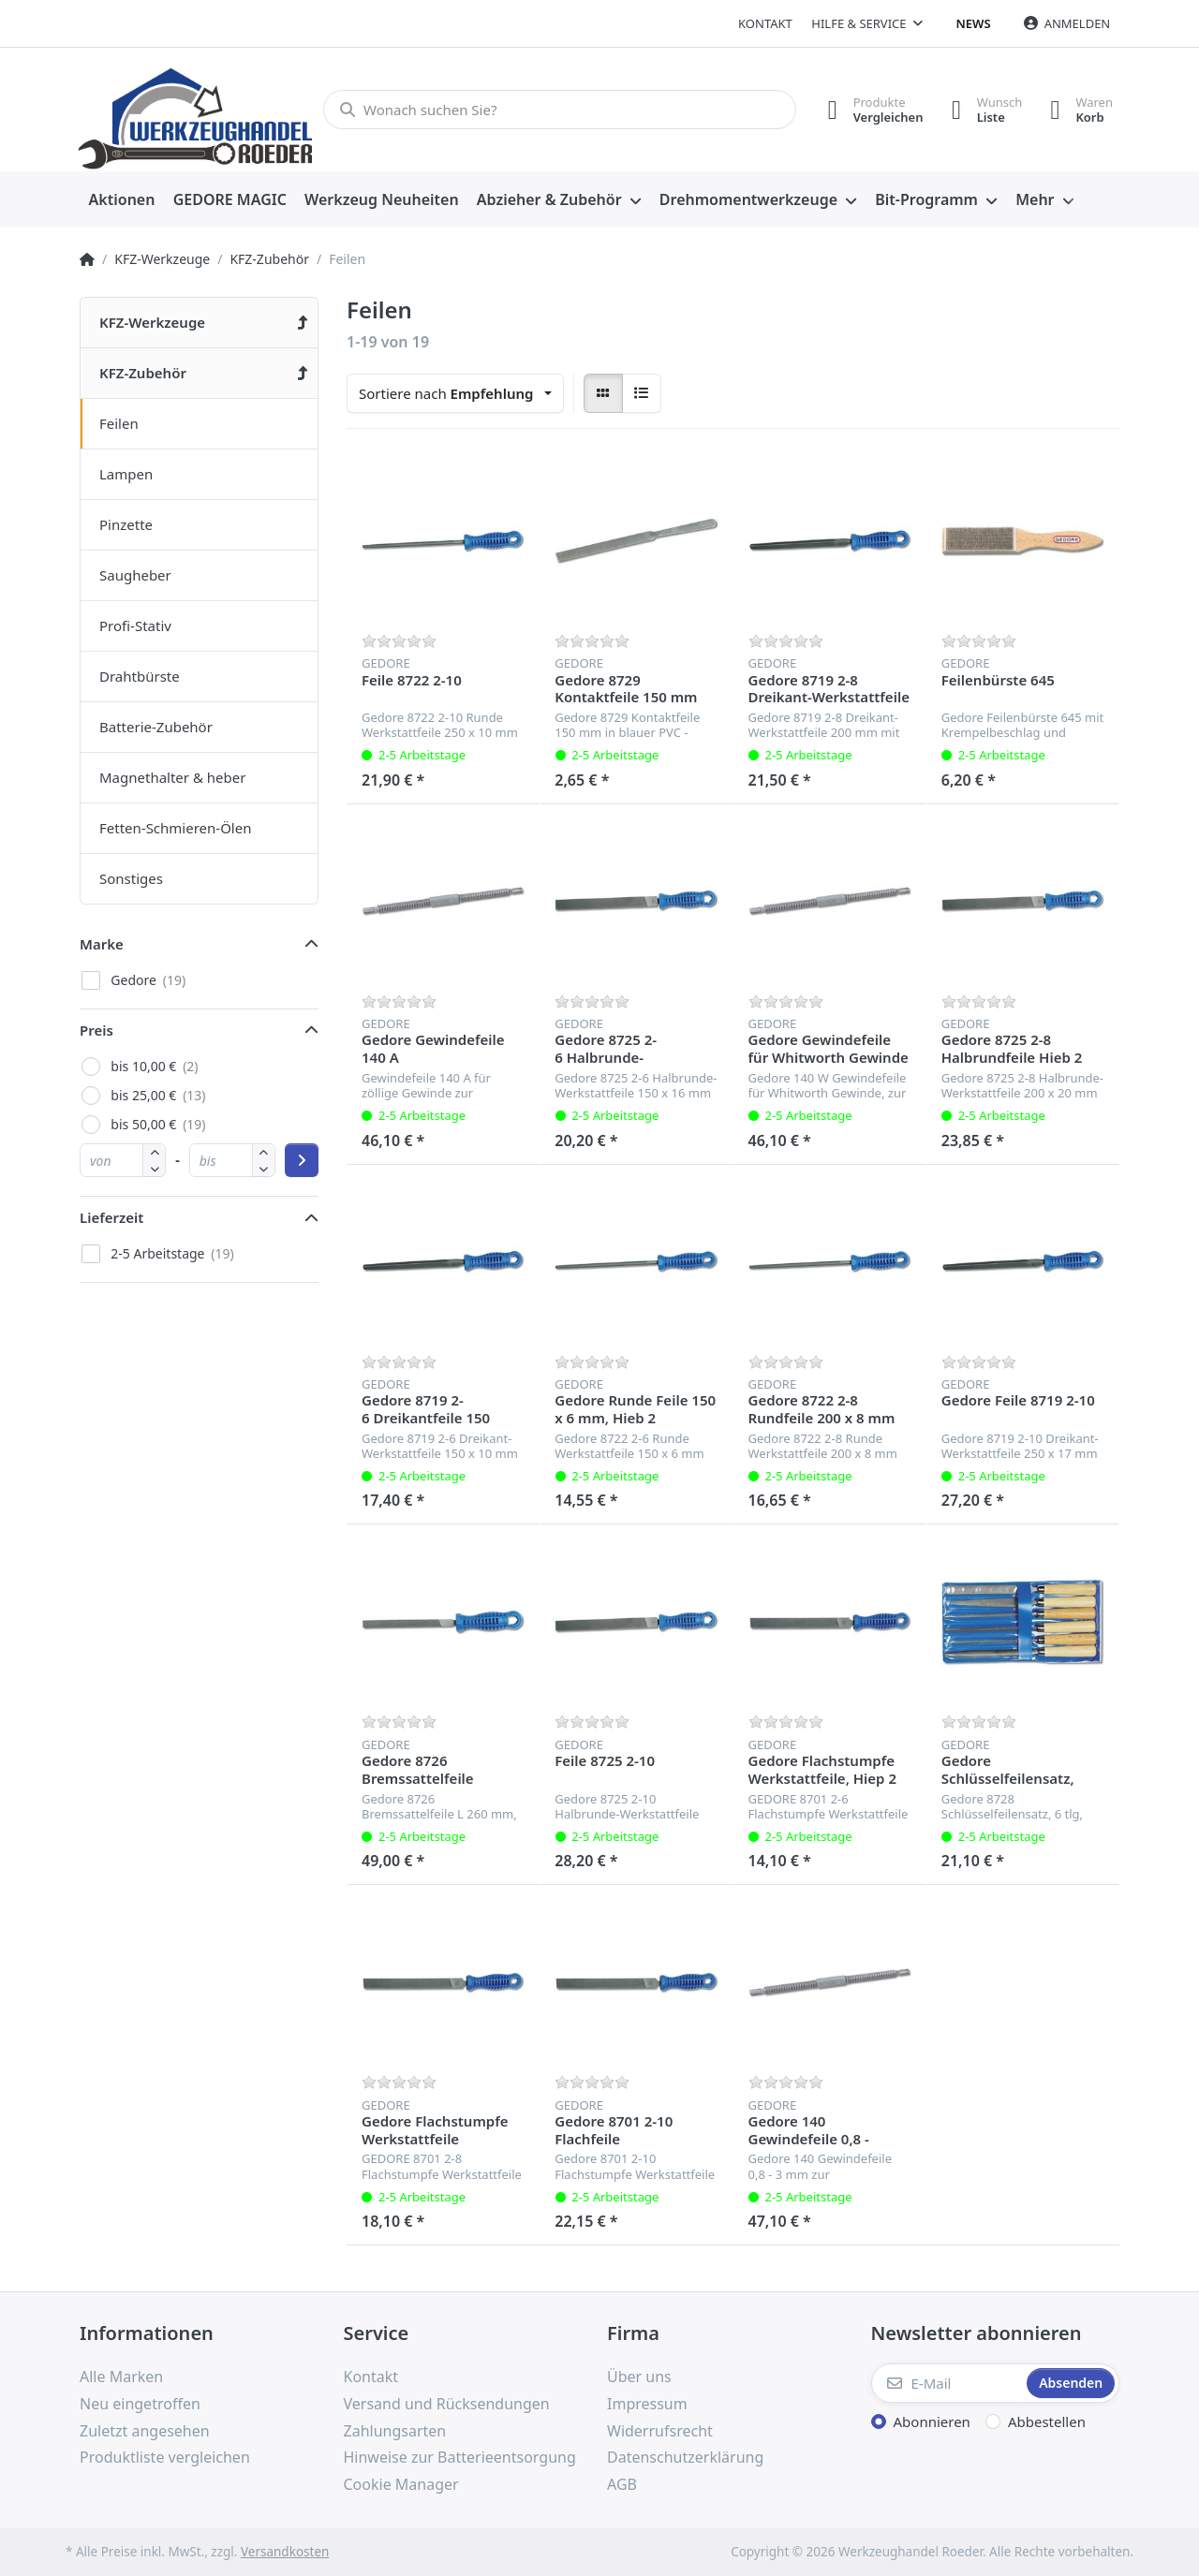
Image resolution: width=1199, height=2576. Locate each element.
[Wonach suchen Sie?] (559, 109)
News (973, 23)
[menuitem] (122, 200)
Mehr (1034, 199)
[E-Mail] (947, 2383)
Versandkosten (285, 2551)
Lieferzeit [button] (111, 1217)
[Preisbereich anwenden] (301, 1160)
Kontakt (765, 23)
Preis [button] (96, 1030)
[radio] (603, 393)
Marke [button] (102, 944)
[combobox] (455, 393)
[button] (154, 1168)
